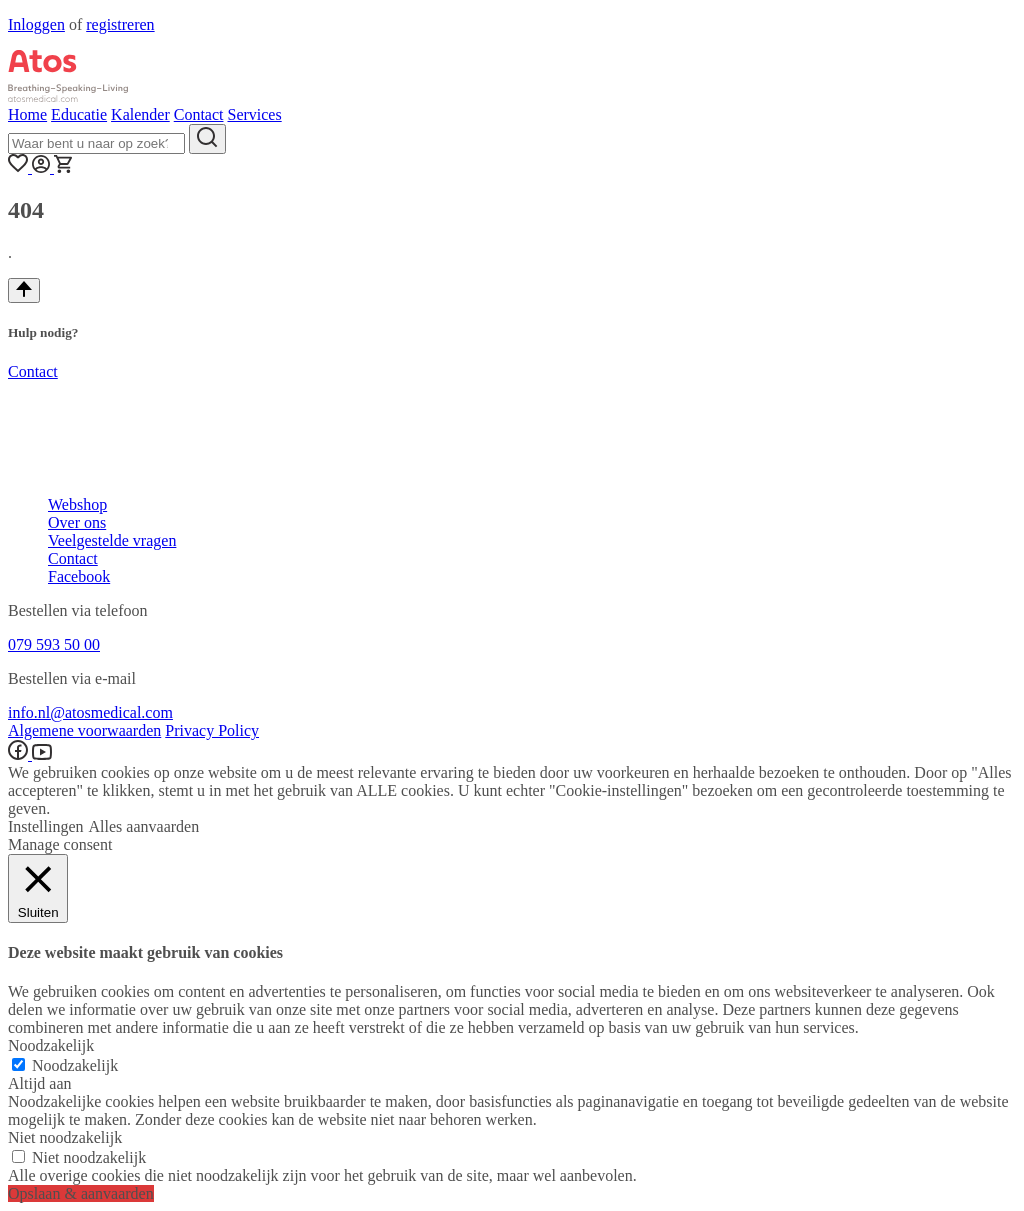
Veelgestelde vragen (112, 540)
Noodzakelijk (75, 1065)
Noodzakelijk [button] (51, 1045)
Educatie (79, 114)
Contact (199, 114)
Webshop (77, 504)
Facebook (79, 576)
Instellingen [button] (46, 826)
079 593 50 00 (54, 644)
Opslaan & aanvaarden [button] (81, 1193)
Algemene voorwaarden (84, 730)
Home (27, 114)
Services (254, 114)
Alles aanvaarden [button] (144, 826)
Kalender (140, 114)
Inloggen (36, 24)
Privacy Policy (212, 730)
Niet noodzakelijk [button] (65, 1137)
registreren (120, 24)
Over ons (77, 522)
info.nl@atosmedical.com (90, 712)
